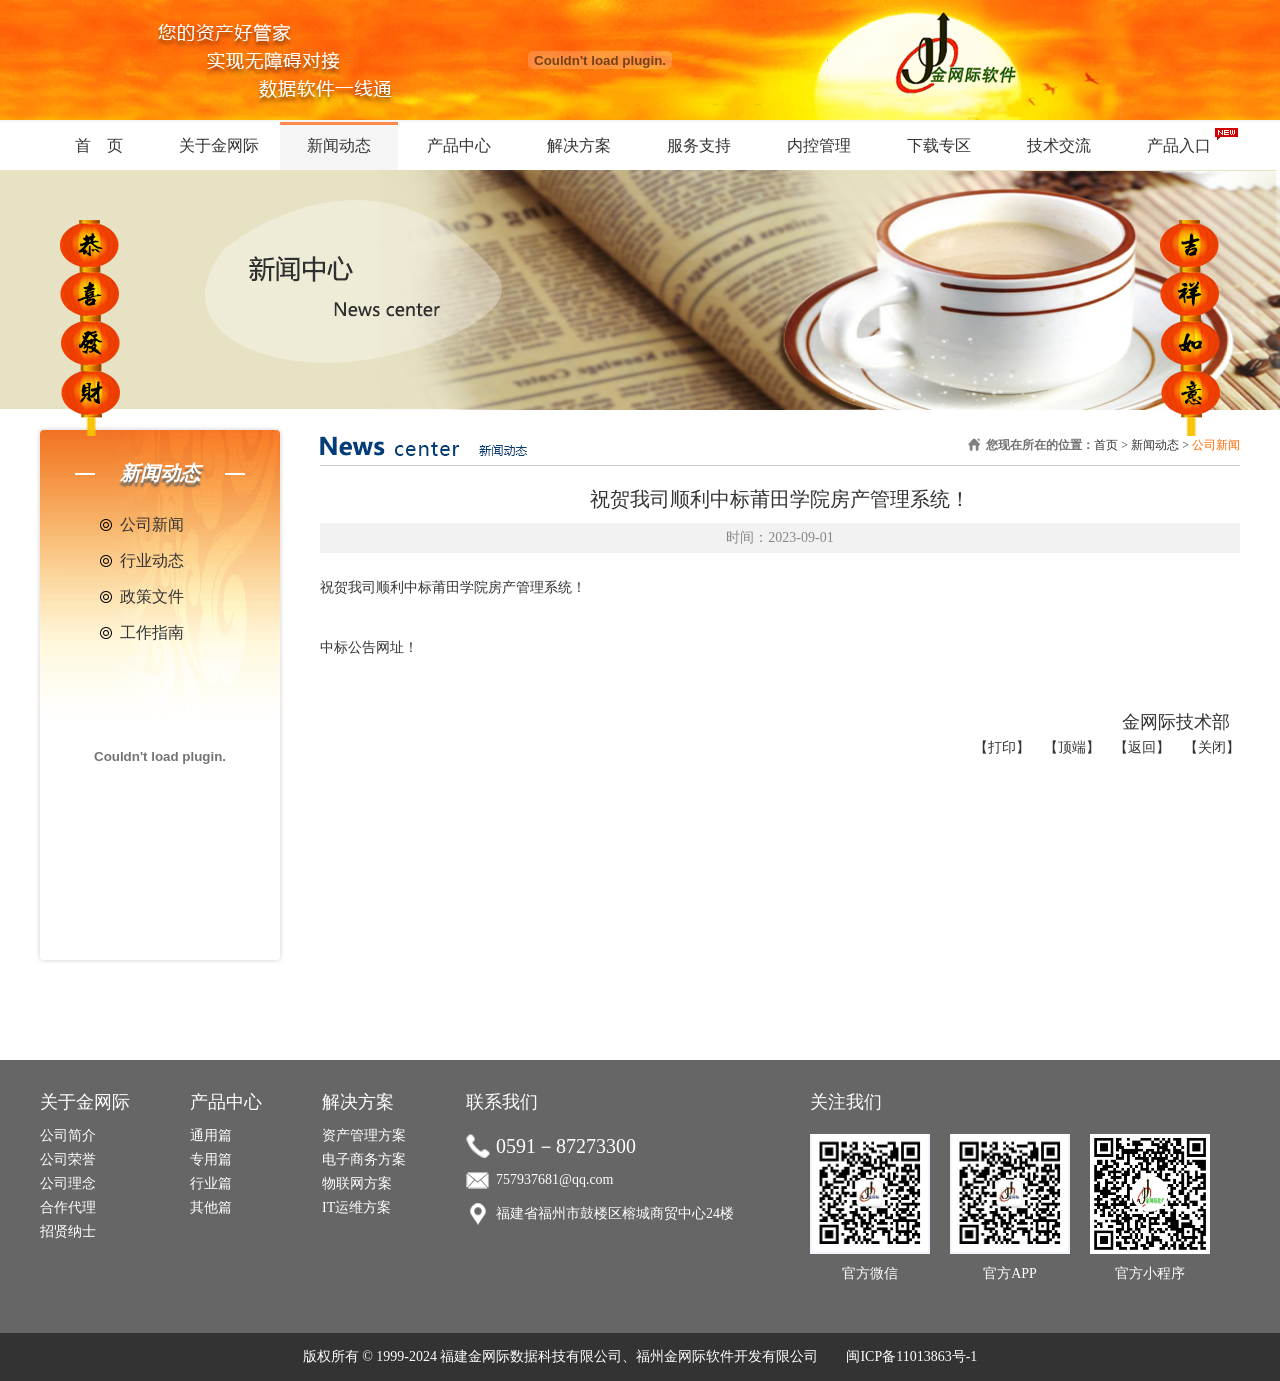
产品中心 (459, 145)
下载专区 (939, 145)
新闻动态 (339, 145)
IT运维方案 (356, 1207)
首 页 (99, 145)
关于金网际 (219, 145)
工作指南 (152, 632)
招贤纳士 (68, 1231)
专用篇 (211, 1159)
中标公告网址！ (369, 647)
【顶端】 (1072, 747)
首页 (1106, 445)
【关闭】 (1212, 747)
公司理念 (68, 1183)
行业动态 (152, 560)
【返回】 (1142, 747)
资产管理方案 (364, 1135)
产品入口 (1179, 145)
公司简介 (68, 1135)
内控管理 (819, 145)
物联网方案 (357, 1183)
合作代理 (68, 1207)
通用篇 (211, 1135)
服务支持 (699, 145)
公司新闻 (152, 524)
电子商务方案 (364, 1159)
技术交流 (1059, 145)
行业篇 (211, 1183)
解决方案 (579, 145)
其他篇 (211, 1207)
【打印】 (1002, 747)
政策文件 (152, 596)
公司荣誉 (68, 1159)
